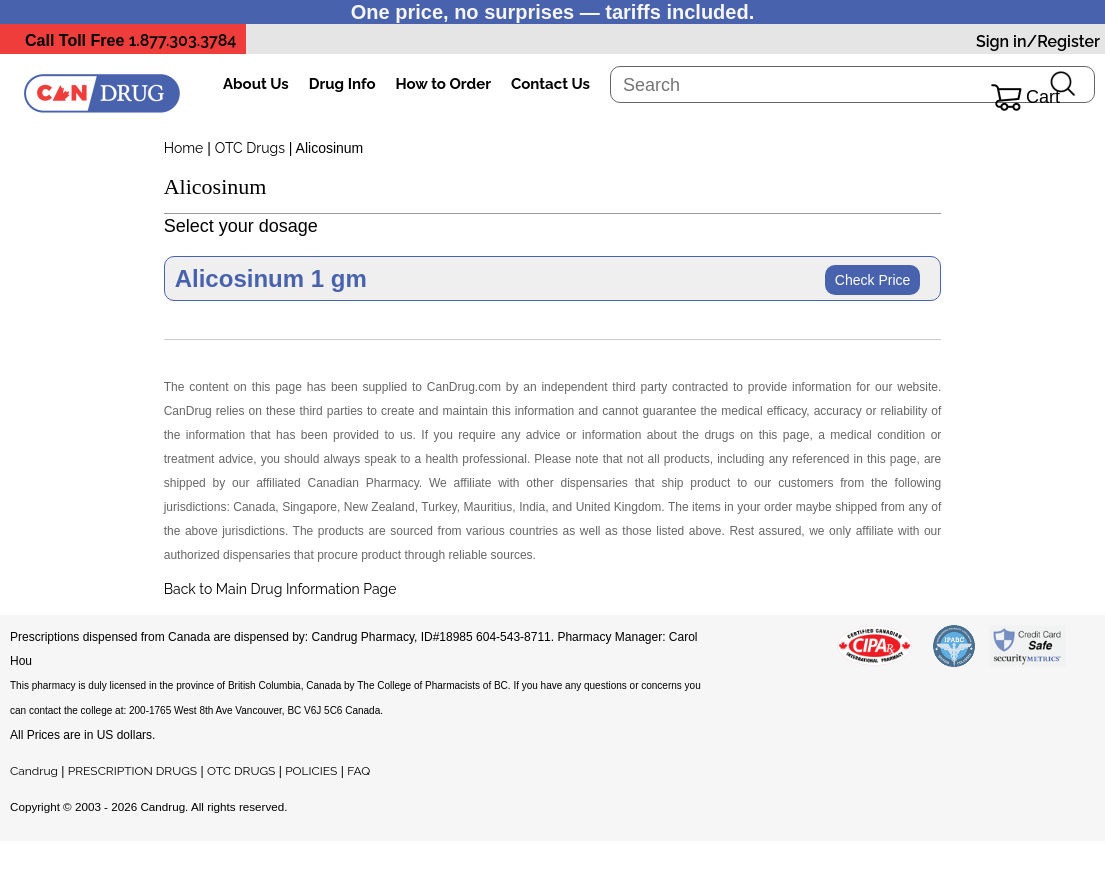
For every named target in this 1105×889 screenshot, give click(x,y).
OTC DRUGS (241, 771)
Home (184, 148)
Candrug (34, 771)
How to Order (443, 84)
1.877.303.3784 (183, 40)
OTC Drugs (250, 148)
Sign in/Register (1038, 41)
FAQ (358, 771)
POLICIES (311, 771)
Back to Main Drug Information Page (280, 589)
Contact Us (550, 84)
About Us (256, 84)
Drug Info (342, 84)
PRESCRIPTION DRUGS (132, 771)
